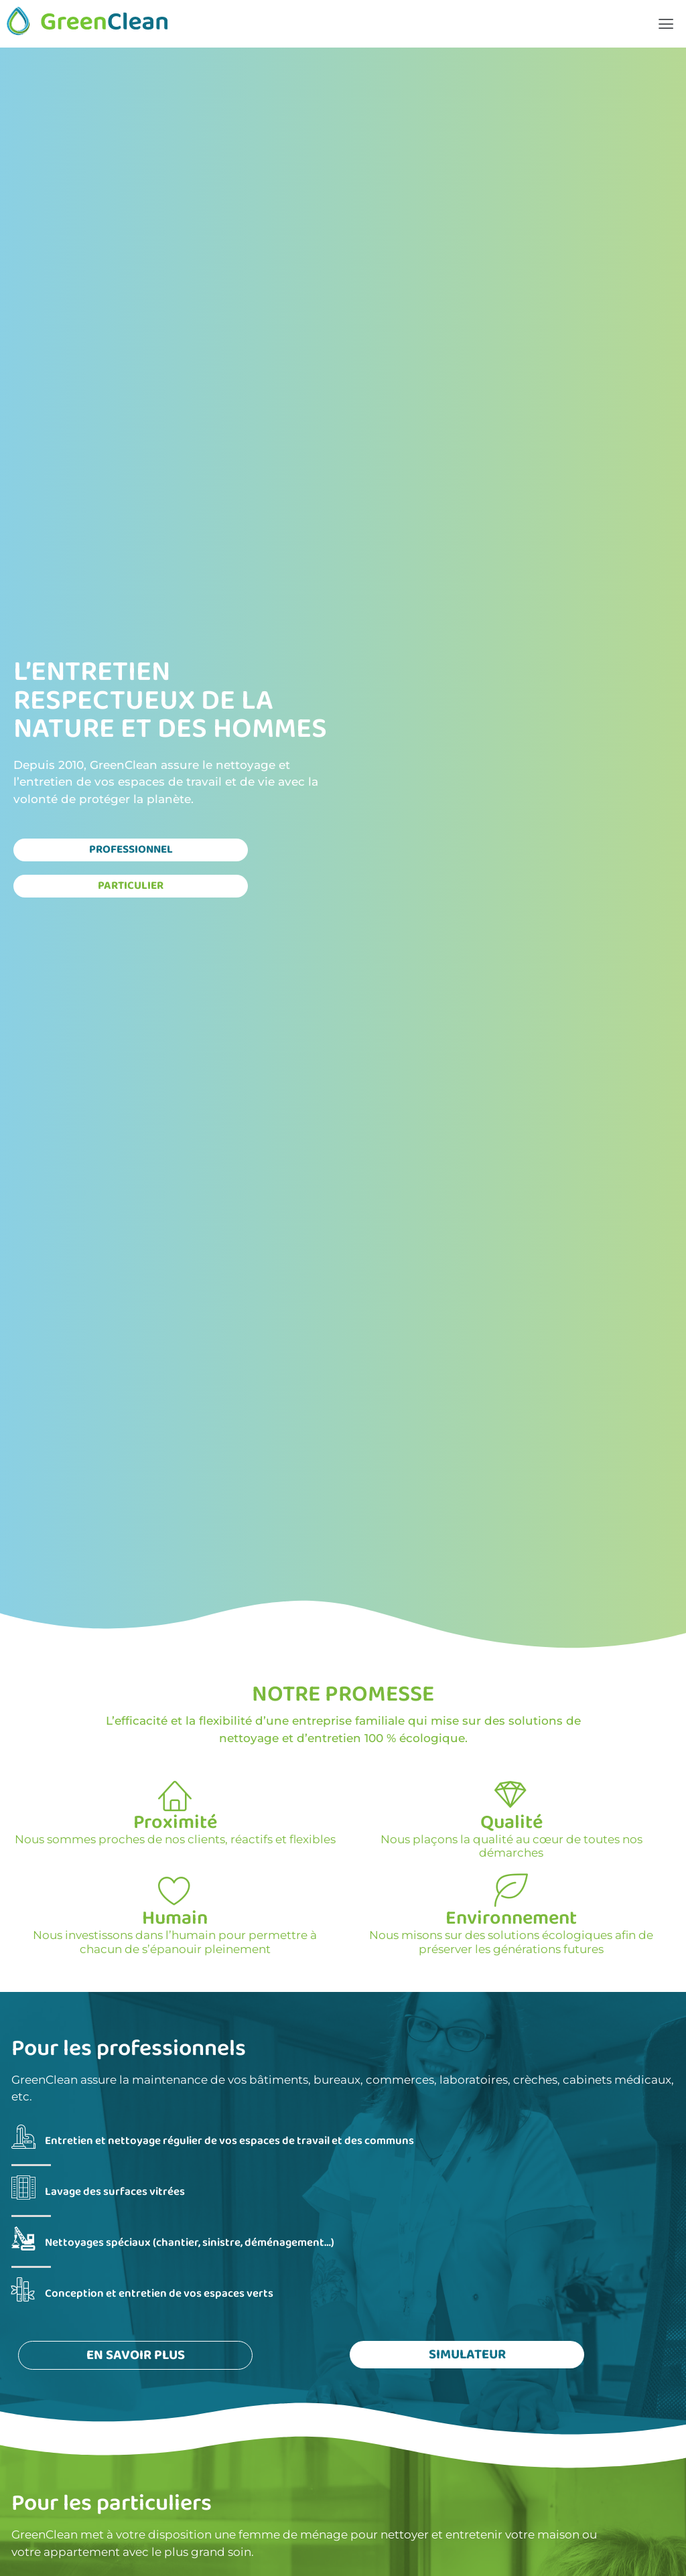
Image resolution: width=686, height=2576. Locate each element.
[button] (665, 23)
